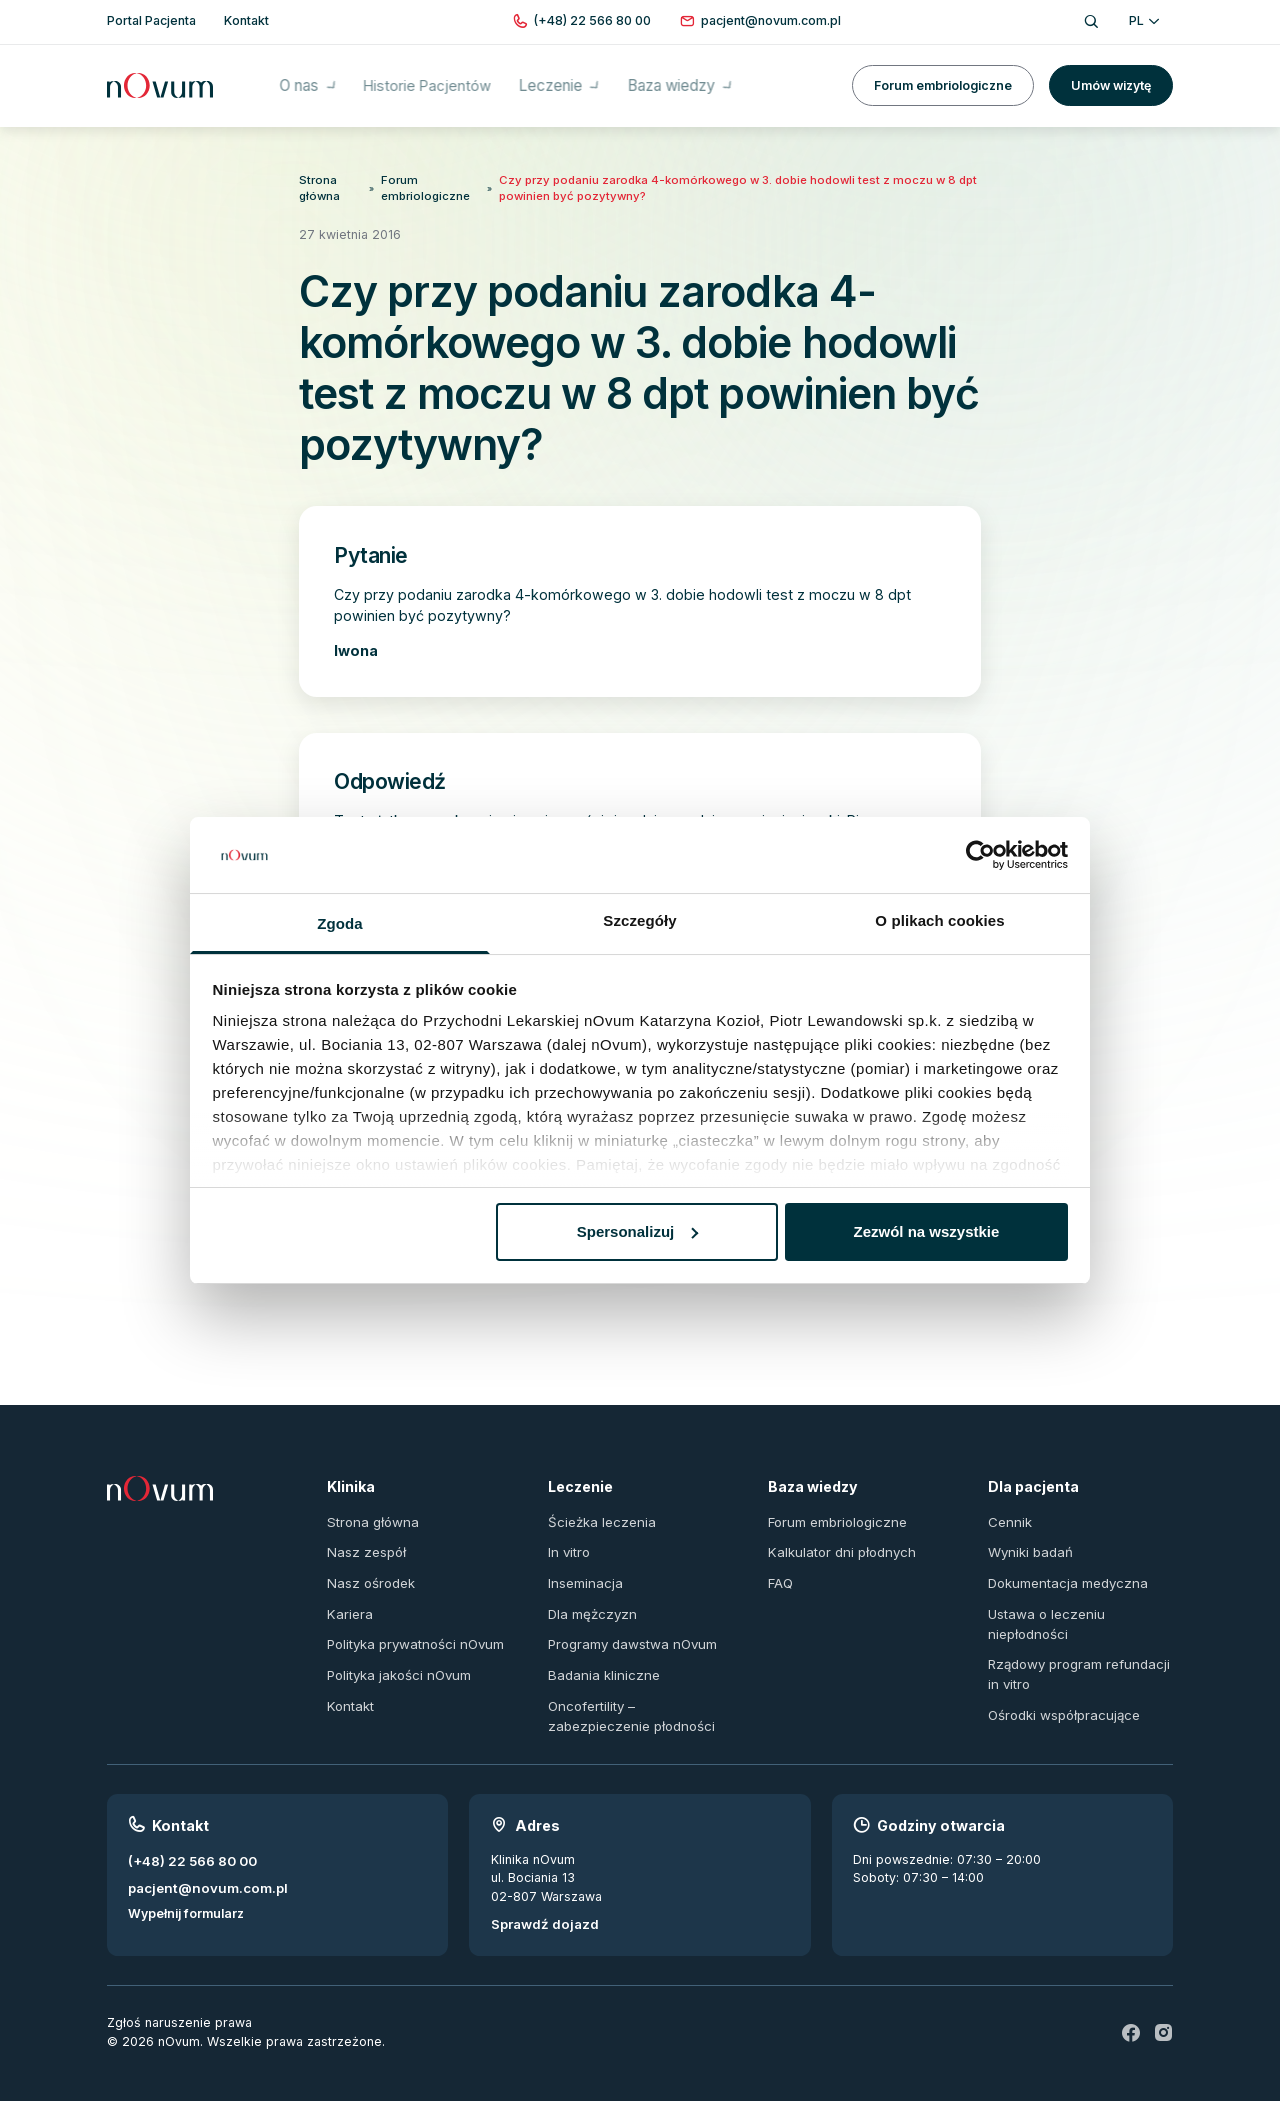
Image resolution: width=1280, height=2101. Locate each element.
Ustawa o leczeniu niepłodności (1043, 1609)
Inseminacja (583, 1570)
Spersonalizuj (638, 1231)
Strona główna (318, 186)
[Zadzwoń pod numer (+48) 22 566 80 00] (592, 21)
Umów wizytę (1111, 79)
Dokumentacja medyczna (1063, 1570)
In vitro (568, 1541)
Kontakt (349, 1687)
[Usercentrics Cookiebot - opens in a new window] (980, 855)
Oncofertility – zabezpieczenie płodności (640, 1697)
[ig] (1164, 2011)
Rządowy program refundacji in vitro (1075, 1657)
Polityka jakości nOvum (396, 1658)
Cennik (1008, 1511)
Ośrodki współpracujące (1061, 1695)
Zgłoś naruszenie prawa (179, 2000)
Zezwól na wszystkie (926, 1231)
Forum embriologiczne (943, 79)
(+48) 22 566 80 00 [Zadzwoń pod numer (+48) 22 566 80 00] (188, 1839)
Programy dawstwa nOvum (629, 1629)
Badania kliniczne (599, 1658)
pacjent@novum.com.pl (202, 1865)
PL (1144, 20)
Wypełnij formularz (186, 1891)
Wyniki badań (1028, 1541)
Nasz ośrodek (369, 1570)
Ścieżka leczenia (598, 1511)
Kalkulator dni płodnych (838, 1541)
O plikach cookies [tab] (939, 920)
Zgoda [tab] (340, 923)
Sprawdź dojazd (541, 1902)
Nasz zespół (364, 1541)
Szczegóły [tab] (639, 920)
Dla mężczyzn (589, 1599)
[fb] (1132, 2011)
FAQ (780, 1570)
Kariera (348, 1599)
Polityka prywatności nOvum (412, 1629)
